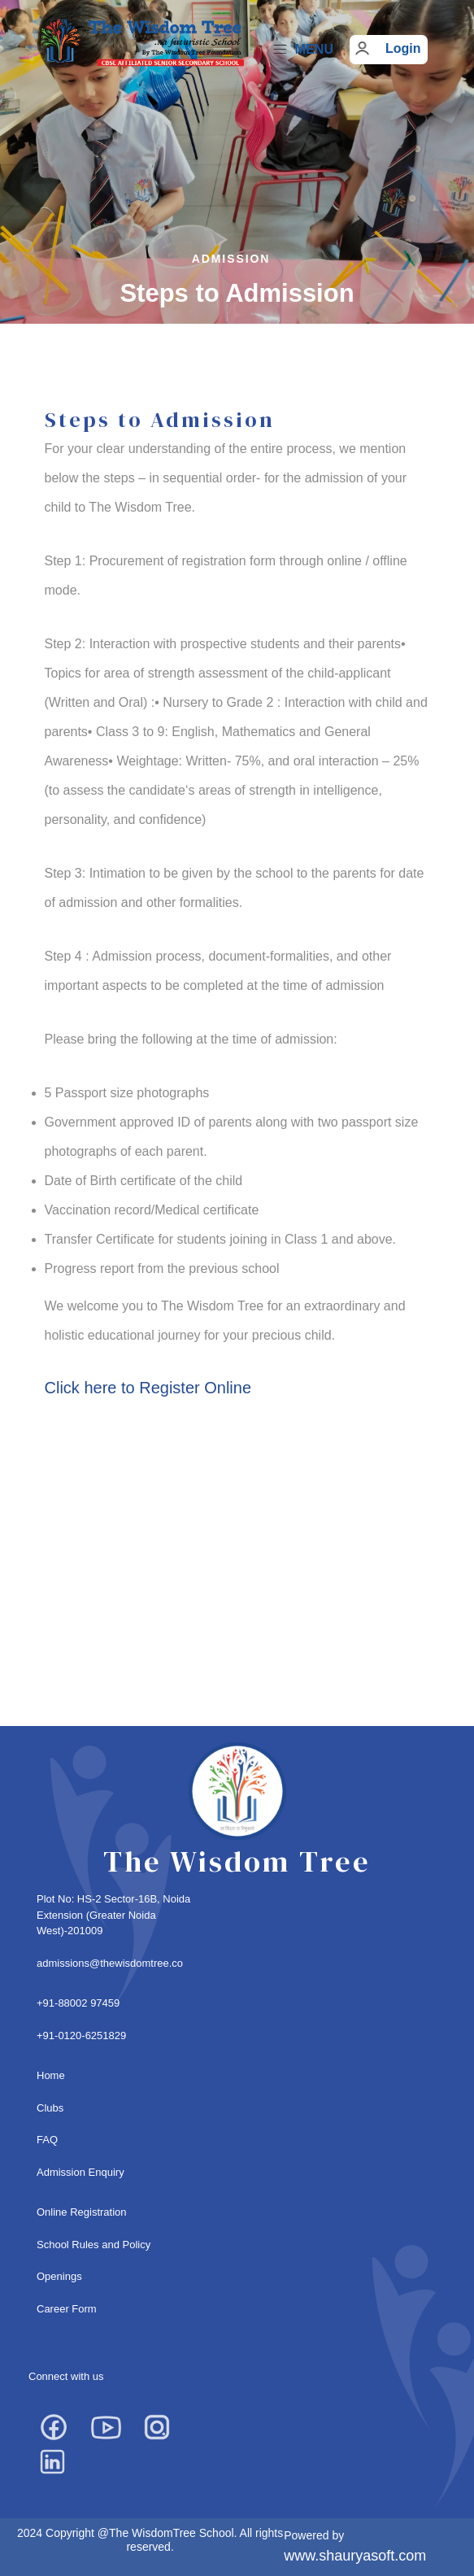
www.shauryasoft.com (355, 2556)
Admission (231, 258)
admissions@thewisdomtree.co (110, 1963)
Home (51, 2075)
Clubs (50, 2108)
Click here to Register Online (148, 1388)
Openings (59, 2276)
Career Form (67, 2309)
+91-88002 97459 (78, 2003)
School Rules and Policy (93, 2244)
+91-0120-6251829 (81, 2035)
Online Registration (82, 2212)
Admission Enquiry (80, 2172)
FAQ (47, 2140)
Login (403, 48)
